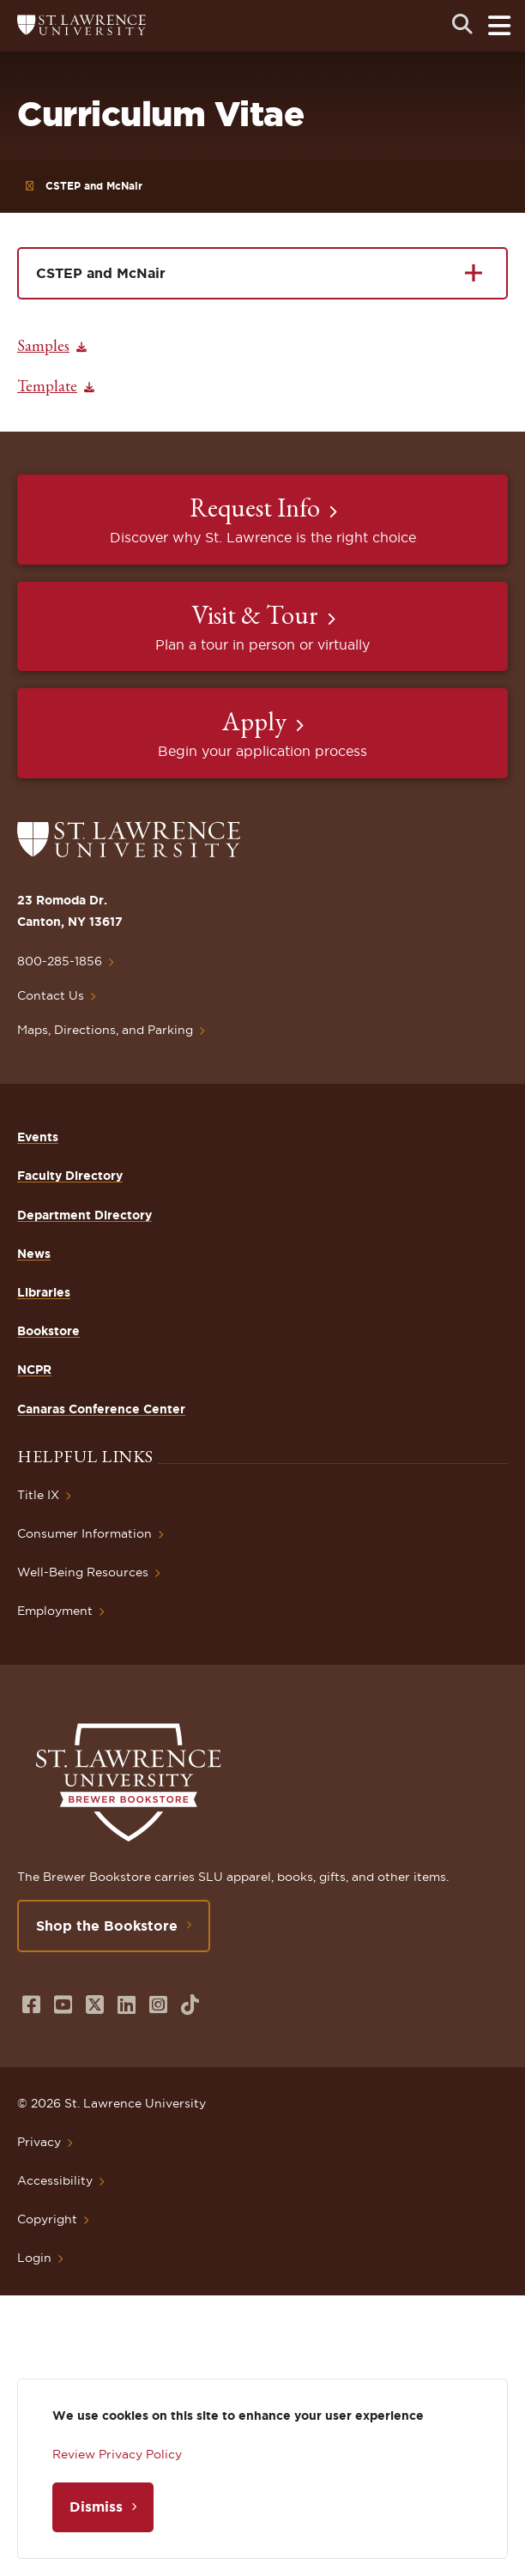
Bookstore (48, 1331)
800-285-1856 (59, 961)
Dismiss (96, 2506)
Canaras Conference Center (101, 1409)
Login (34, 2258)
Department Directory (84, 1215)
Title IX (38, 1495)
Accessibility (55, 2180)
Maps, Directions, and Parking (105, 1030)
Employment (55, 1611)
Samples (43, 345)
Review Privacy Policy (117, 2454)
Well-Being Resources (82, 1572)
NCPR (34, 1369)
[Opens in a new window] (31, 2004)
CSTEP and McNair (93, 185)
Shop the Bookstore (107, 1925)
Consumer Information (84, 1533)
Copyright (47, 2219)
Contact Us (50, 995)
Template (47, 386)
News (34, 1254)
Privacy (39, 2142)
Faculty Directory (70, 1175)
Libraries (43, 1292)
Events (37, 1137)
